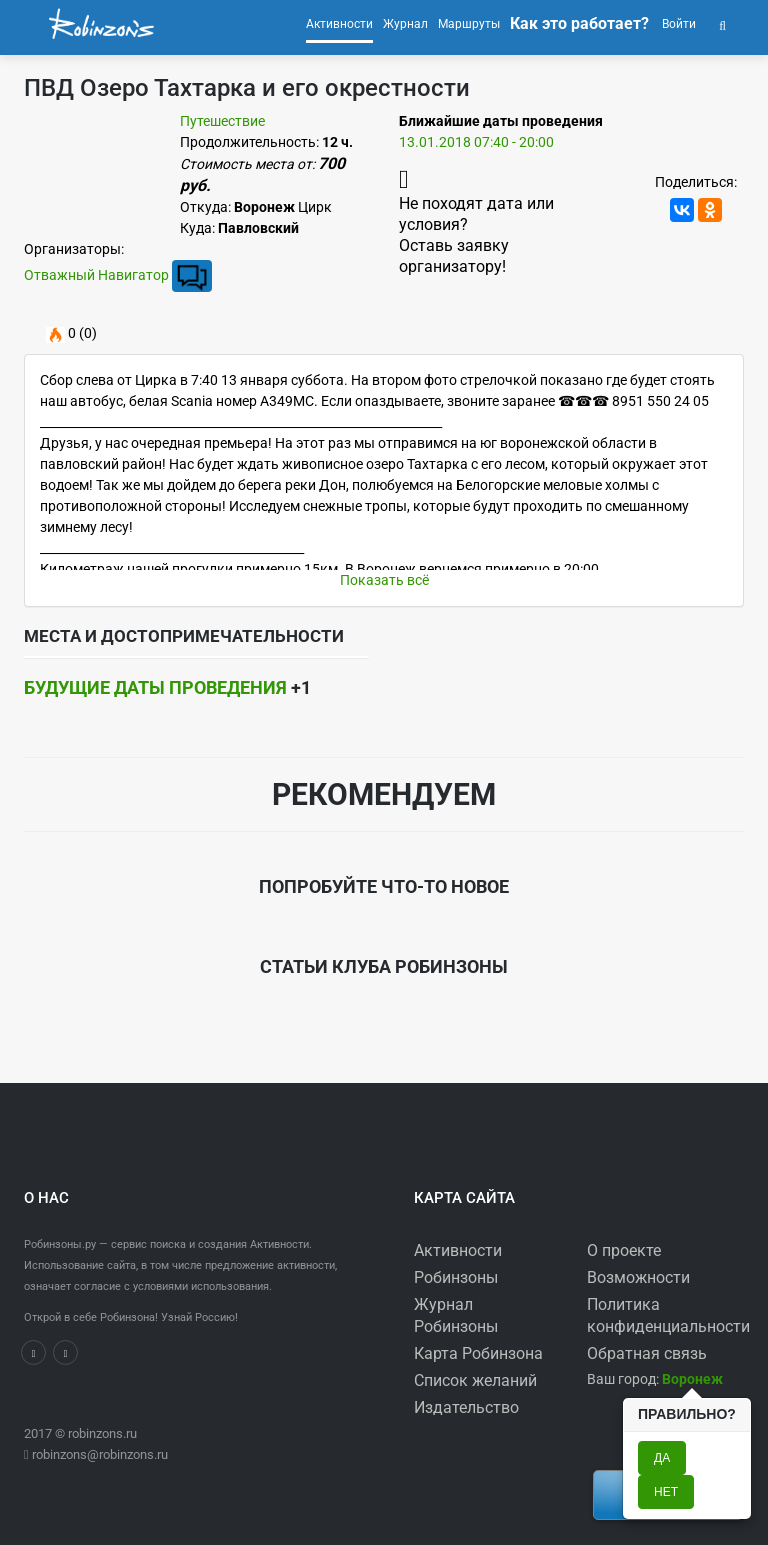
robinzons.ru (102, 1433)
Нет (666, 1492)
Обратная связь (647, 1353)
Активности (458, 1250)
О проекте (624, 1250)
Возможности (638, 1277)
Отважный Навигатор (96, 275)
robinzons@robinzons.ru (100, 1454)
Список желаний (475, 1380)
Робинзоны (456, 1277)
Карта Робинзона (478, 1353)
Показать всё (384, 580)
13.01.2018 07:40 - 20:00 (476, 142)
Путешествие (222, 121)
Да (662, 1458)
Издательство (466, 1407)
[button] (722, 24)
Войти (677, 24)
